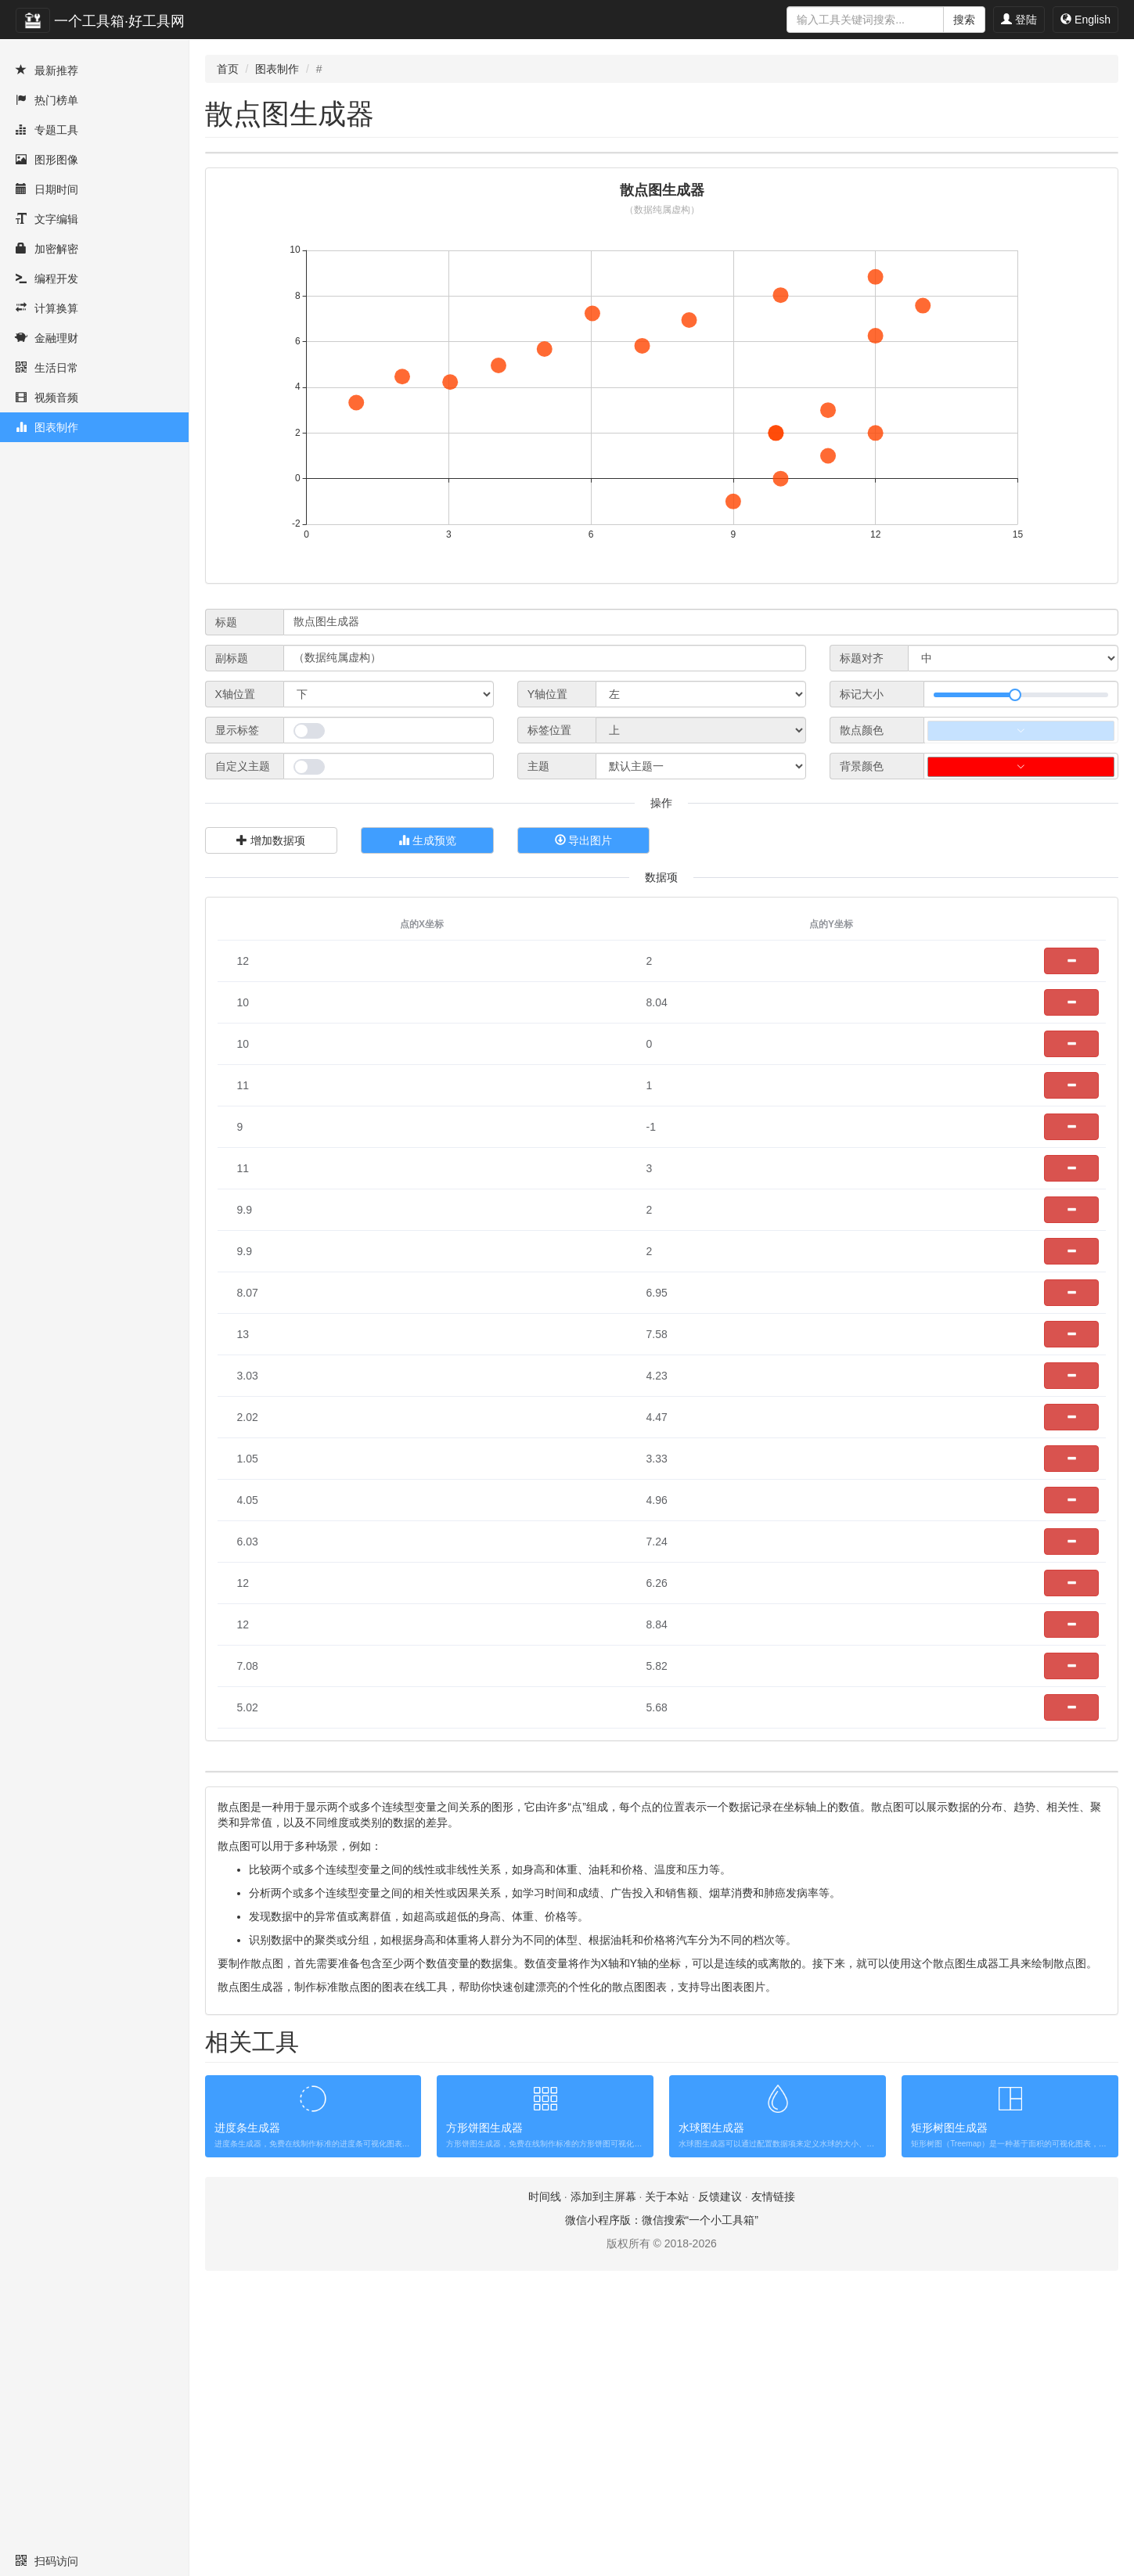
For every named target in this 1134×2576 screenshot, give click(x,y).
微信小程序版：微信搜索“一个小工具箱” (661, 2509)
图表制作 (47, 427)
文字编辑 (47, 219)
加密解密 (47, 249)
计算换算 (47, 308)
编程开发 (47, 278)
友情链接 (773, 2486)
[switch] (309, 800)
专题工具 (47, 130)
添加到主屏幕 (603, 2486)
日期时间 (47, 189)
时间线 (544, 2486)
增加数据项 (270, 911)
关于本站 (667, 2486)
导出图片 (584, 911)
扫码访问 (47, 2561)
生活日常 (47, 368)
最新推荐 (47, 70)
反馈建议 (720, 2486)
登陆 (1019, 19)
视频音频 (47, 397)
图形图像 (47, 159)
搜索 (964, 19)
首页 (228, 69)
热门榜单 (47, 100)
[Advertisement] (662, 188)
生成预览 (427, 911)
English (1085, 19)
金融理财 (47, 338)
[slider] (1021, 765)
